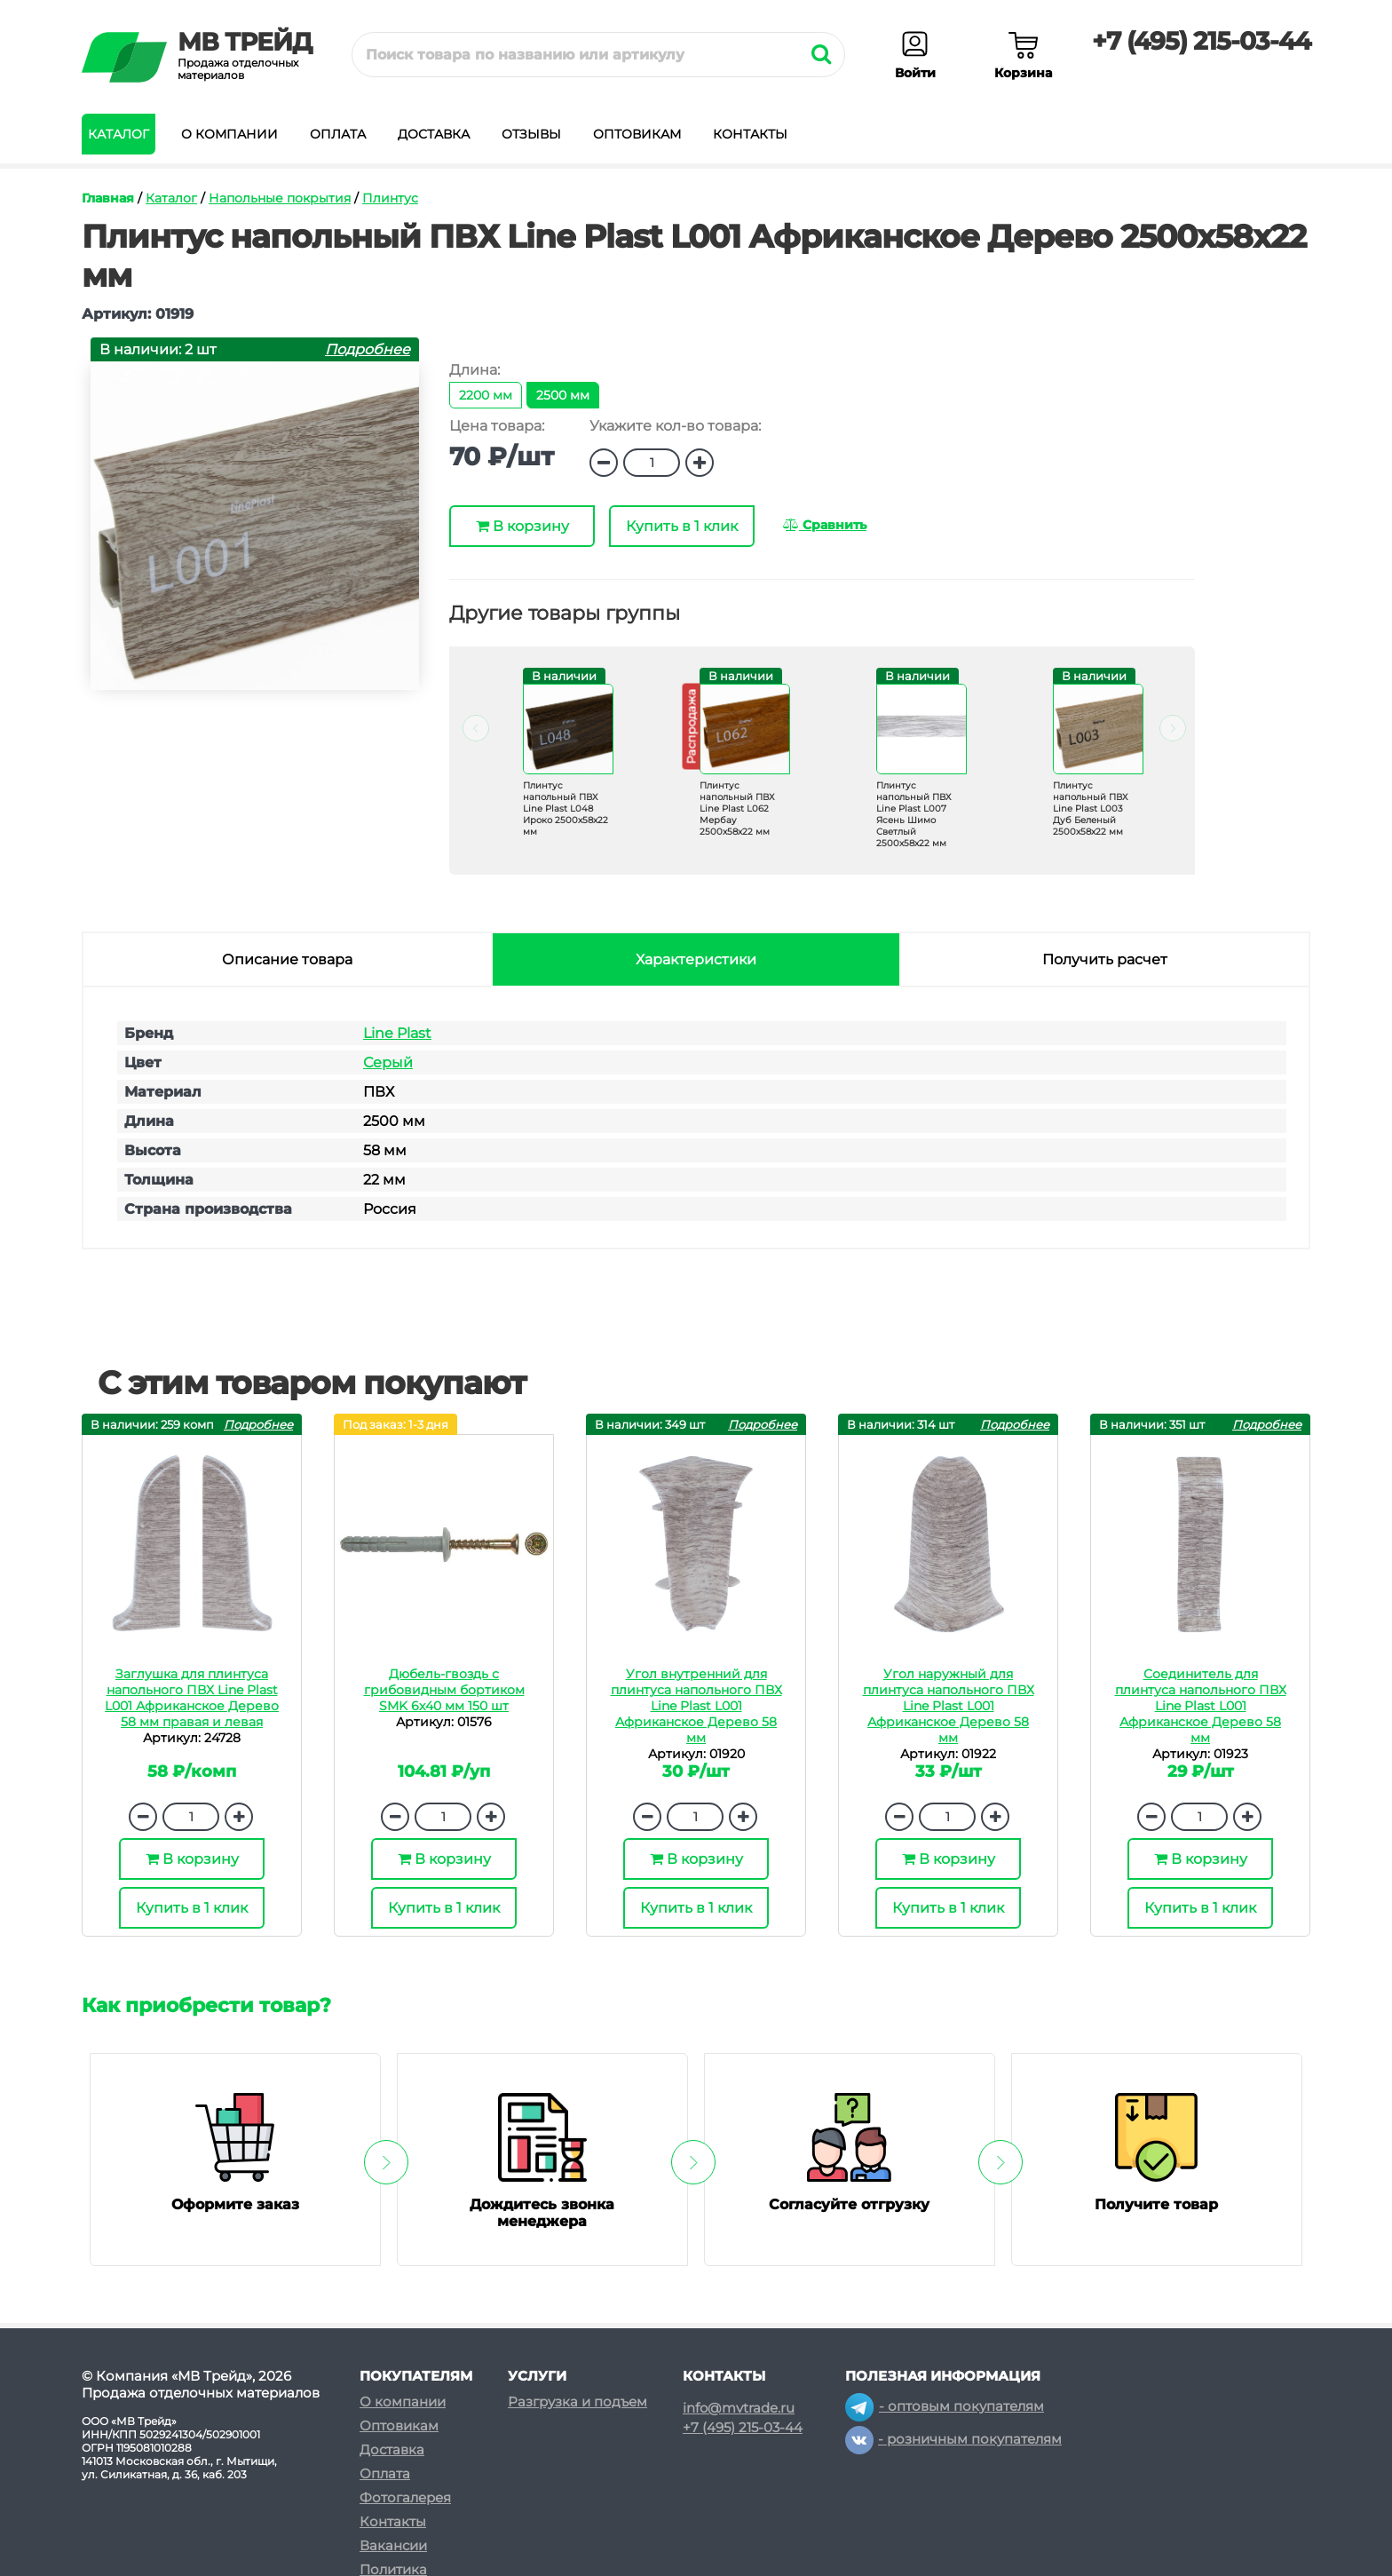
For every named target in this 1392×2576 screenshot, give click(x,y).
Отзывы (531, 134)
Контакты (750, 134)
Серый (388, 1062)
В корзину (522, 526)
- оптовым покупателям (944, 2406)
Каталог (118, 134)
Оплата (338, 134)
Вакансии (393, 2545)
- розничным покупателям (953, 2438)
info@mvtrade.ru (739, 2408)
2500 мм (562, 395)
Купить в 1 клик (682, 526)
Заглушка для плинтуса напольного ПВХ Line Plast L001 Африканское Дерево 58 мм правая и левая (192, 1698)
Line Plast (397, 1033)
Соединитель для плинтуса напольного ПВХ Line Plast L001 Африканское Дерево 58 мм (1200, 1706)
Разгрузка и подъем (577, 2401)
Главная (108, 198)
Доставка (434, 134)
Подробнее (367, 349)
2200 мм (485, 395)
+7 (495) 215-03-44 (1201, 41)
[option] (558, 767)
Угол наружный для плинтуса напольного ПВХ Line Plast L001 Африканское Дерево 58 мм (948, 1706)
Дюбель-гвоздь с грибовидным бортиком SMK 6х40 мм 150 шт (444, 1690)
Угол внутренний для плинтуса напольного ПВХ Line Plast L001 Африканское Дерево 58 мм (696, 1706)
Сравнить (824, 525)
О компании (229, 134)
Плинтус (390, 198)
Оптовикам (637, 134)
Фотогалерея (405, 2497)
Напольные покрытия (280, 198)
